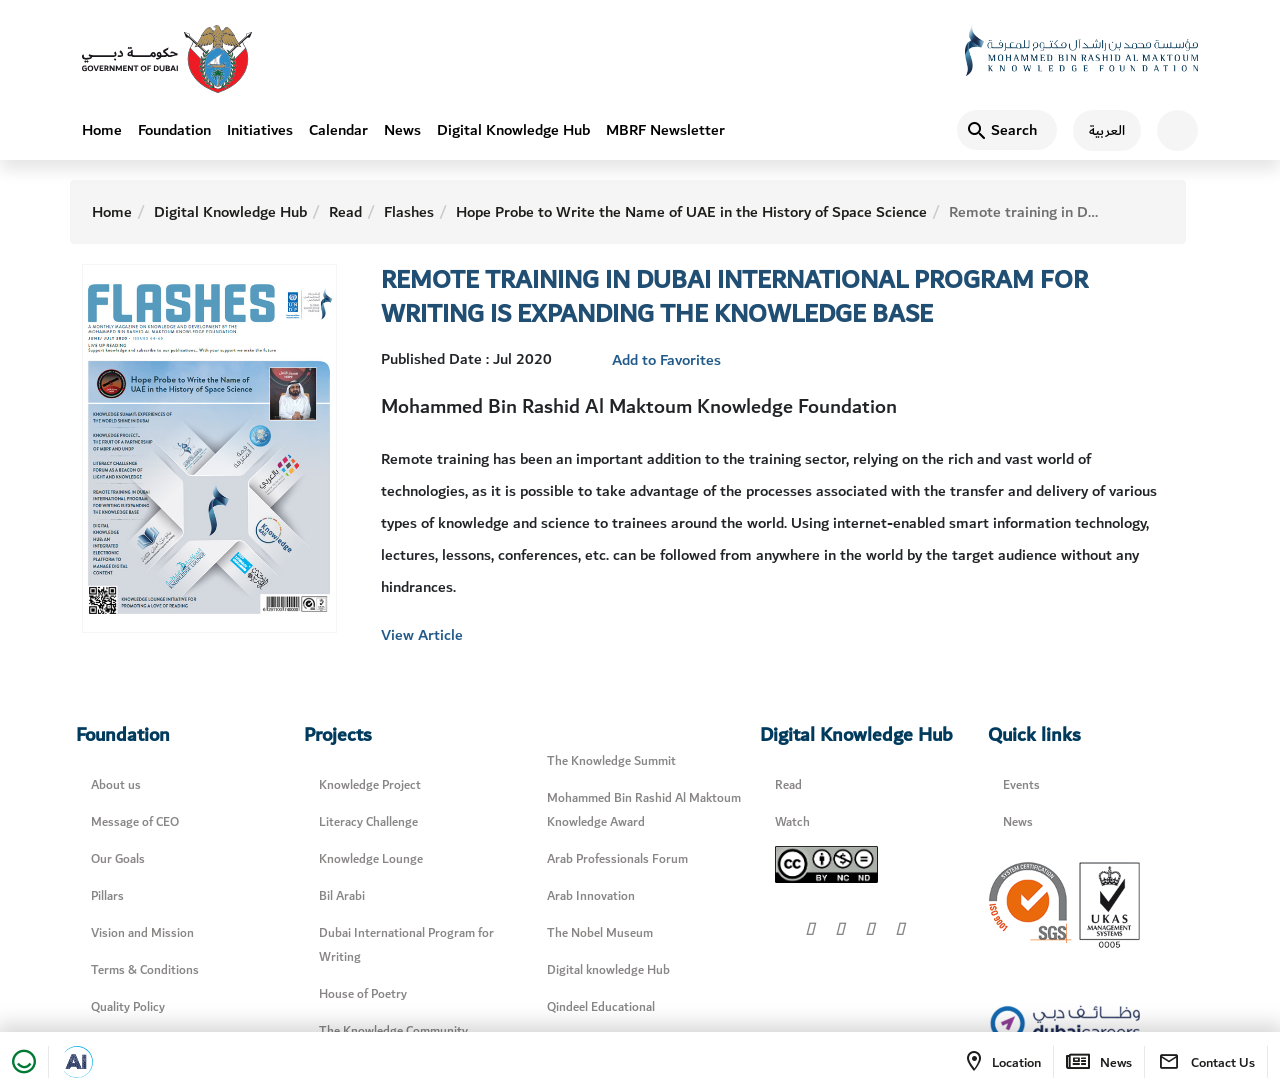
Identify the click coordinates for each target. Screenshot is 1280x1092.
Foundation (174, 130)
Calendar (338, 130)
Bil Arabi (342, 896)
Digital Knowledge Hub (513, 130)
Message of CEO (135, 822)
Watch (792, 822)
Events (1021, 785)
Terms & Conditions (145, 970)
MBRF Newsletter (665, 130)
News (402, 130)
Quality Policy (128, 1007)
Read (345, 212)
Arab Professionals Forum (617, 859)
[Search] (1007, 130)
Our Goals (118, 859)
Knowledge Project (370, 785)
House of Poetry (363, 994)
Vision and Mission (142, 933)
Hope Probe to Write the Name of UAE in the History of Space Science (691, 212)
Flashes (409, 212)
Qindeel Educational (601, 1007)
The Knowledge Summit (611, 761)
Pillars (107, 896)
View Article (422, 635)
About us (116, 785)
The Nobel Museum (600, 933)
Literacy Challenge (368, 822)
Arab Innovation (591, 896)
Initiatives (260, 130)
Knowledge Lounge (371, 859)
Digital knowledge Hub (608, 970)
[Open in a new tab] (77, 1062)
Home (102, 130)
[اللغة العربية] (1099, 130)
